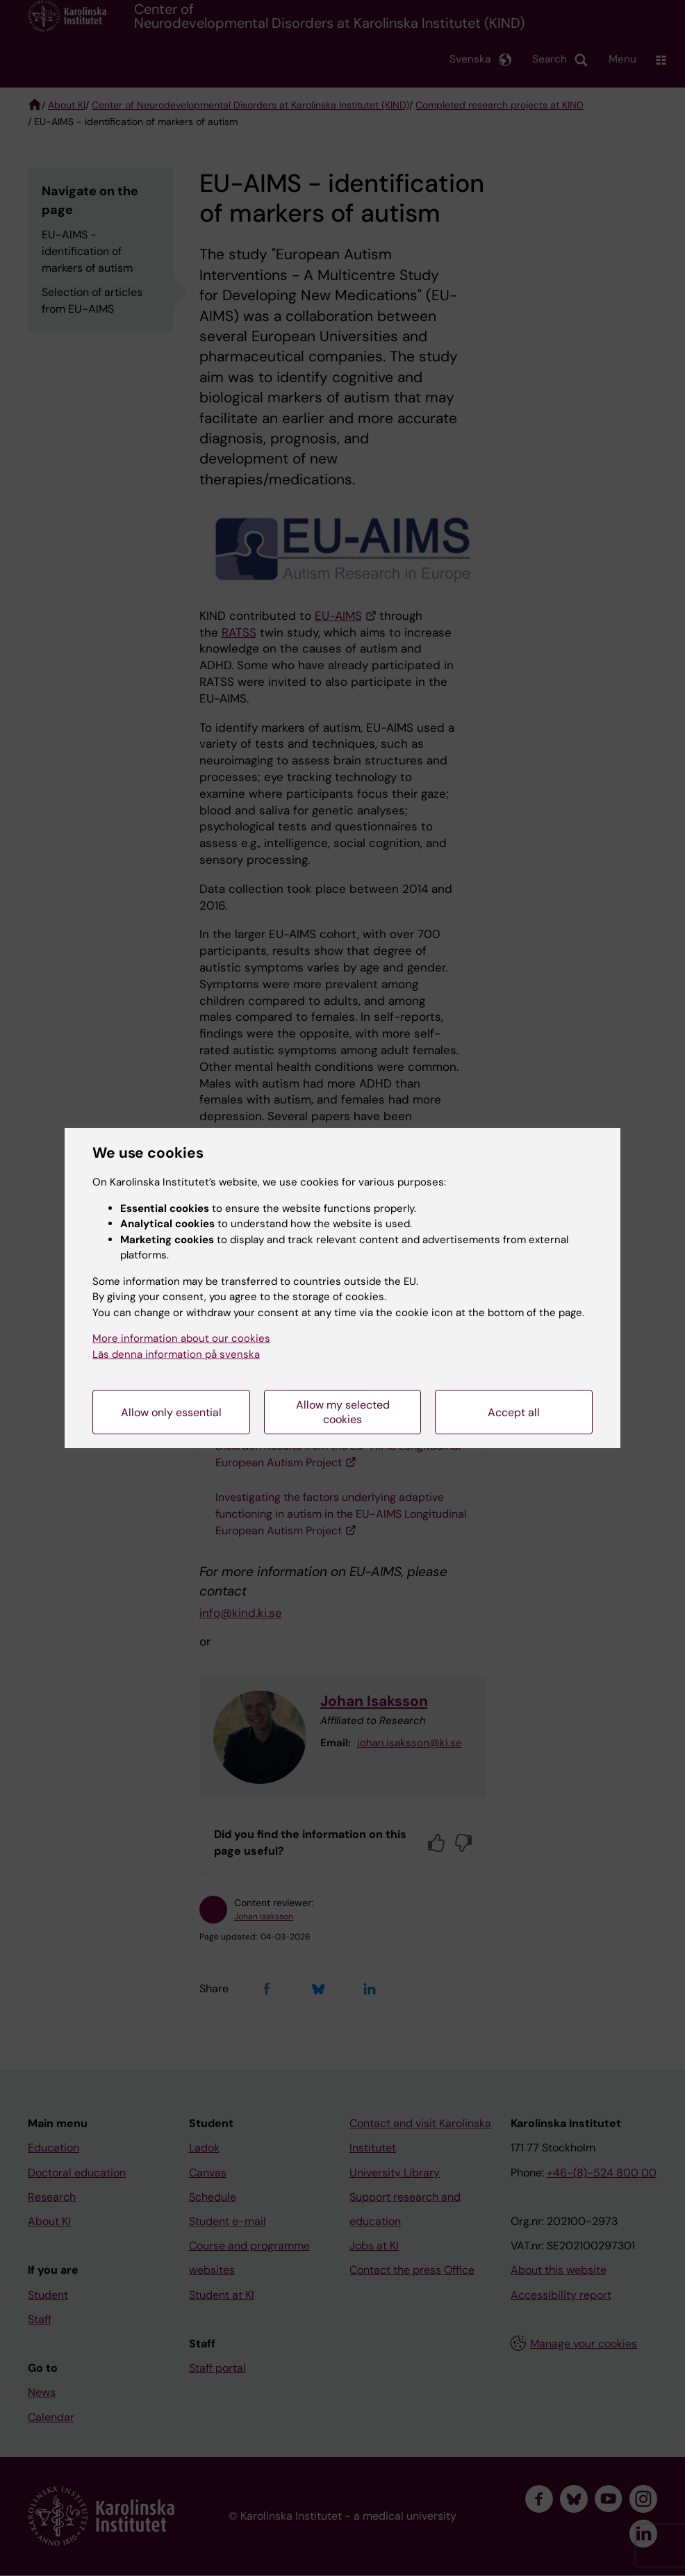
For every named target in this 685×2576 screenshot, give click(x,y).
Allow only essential (171, 1412)
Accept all (514, 1412)
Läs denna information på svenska (176, 1354)
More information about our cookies (181, 1338)
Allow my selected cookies (343, 1412)
